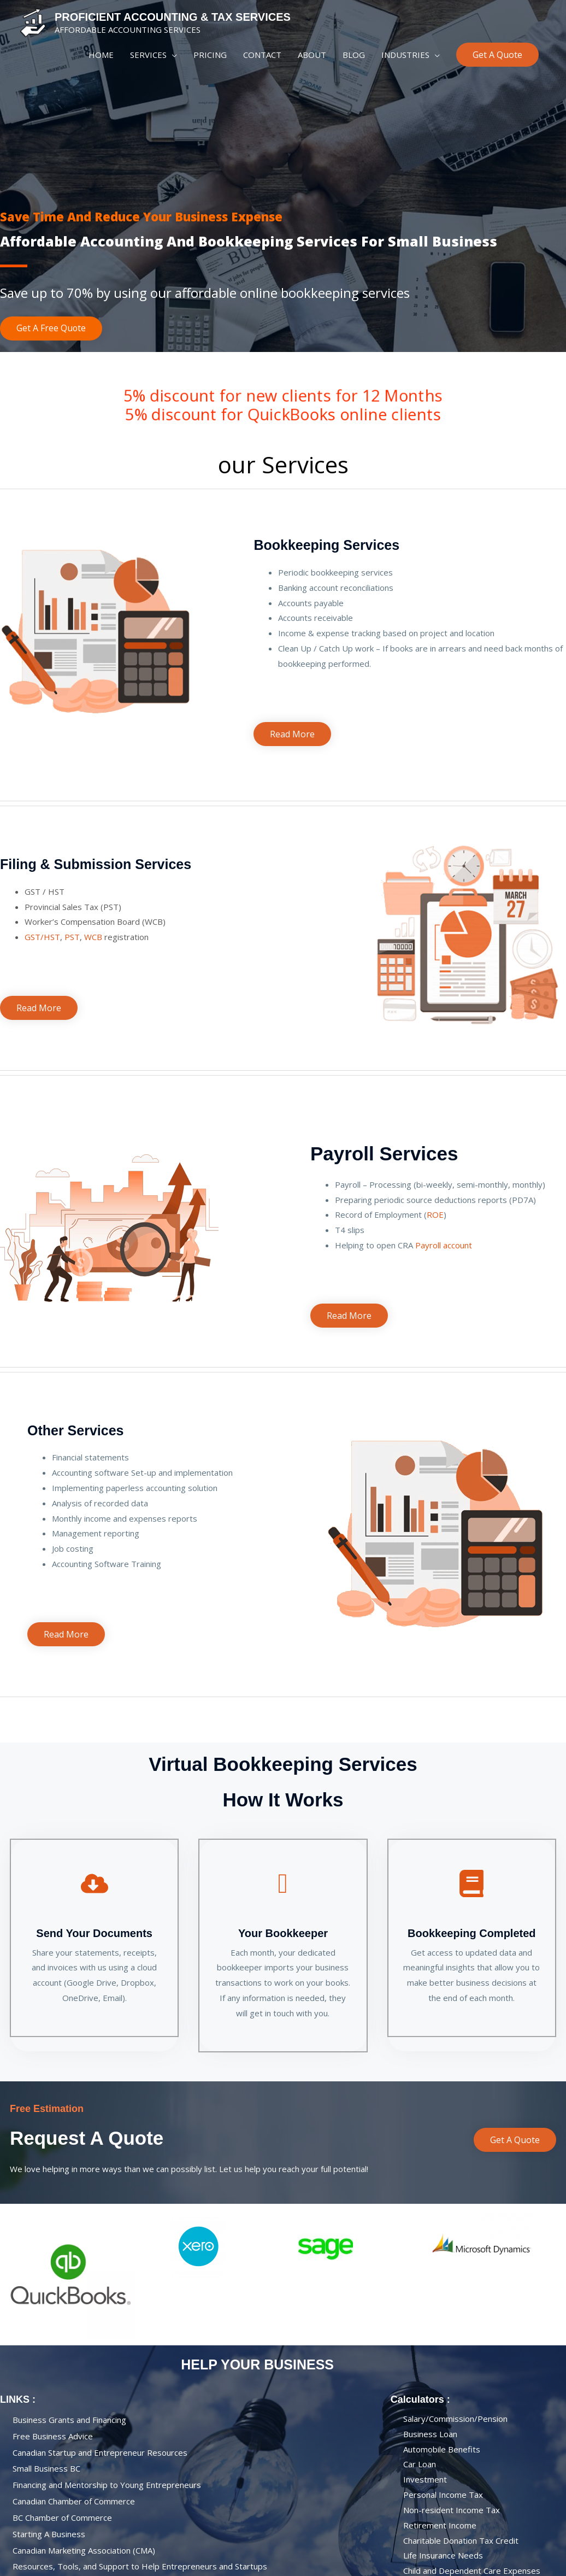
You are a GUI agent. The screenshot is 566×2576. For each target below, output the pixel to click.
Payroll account (443, 1245)
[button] (497, 55)
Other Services (75, 1430)
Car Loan (419, 2464)
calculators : (420, 2399)
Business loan (430, 2433)
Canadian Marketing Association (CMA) (84, 2550)
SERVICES (148, 54)
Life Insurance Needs (443, 2555)
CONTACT (262, 54)
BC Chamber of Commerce (62, 2517)
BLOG (354, 54)
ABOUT (312, 54)
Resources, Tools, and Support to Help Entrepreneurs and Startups (140, 2566)
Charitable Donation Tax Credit (460, 2540)
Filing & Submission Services (95, 864)
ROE (435, 1214)
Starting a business (49, 2533)
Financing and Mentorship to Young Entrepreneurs (107, 2484)
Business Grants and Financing (69, 2419)
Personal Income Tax (443, 2494)
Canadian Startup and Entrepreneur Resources (100, 2452)
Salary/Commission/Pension (455, 2418)
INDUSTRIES (405, 54)
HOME (101, 54)
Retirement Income (439, 2525)
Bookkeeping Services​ (326, 545)
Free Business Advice (53, 2436)
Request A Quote (86, 2138)
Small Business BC (46, 2468)
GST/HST (42, 936)
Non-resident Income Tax (451, 2509)
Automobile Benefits (441, 2449)
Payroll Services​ (384, 1153)
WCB (93, 936)
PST (72, 936)
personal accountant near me (7, 1031)
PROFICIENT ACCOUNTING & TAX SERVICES (173, 17)
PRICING (210, 54)
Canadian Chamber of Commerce (74, 2501)
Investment (425, 2479)
